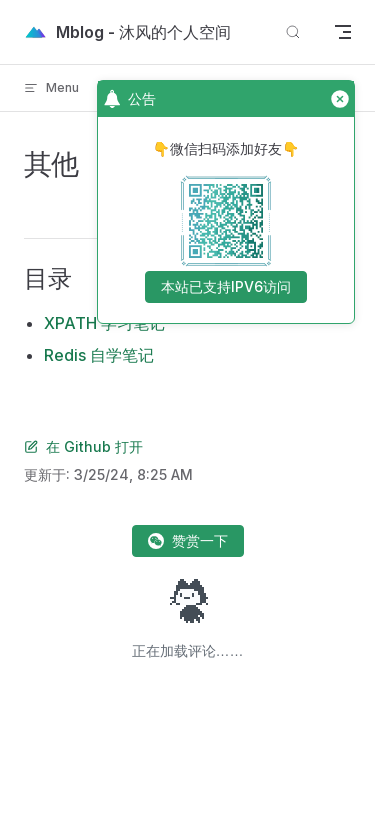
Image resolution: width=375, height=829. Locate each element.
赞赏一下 (188, 540)
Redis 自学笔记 (99, 355)
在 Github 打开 (83, 446)
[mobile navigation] (343, 32)
